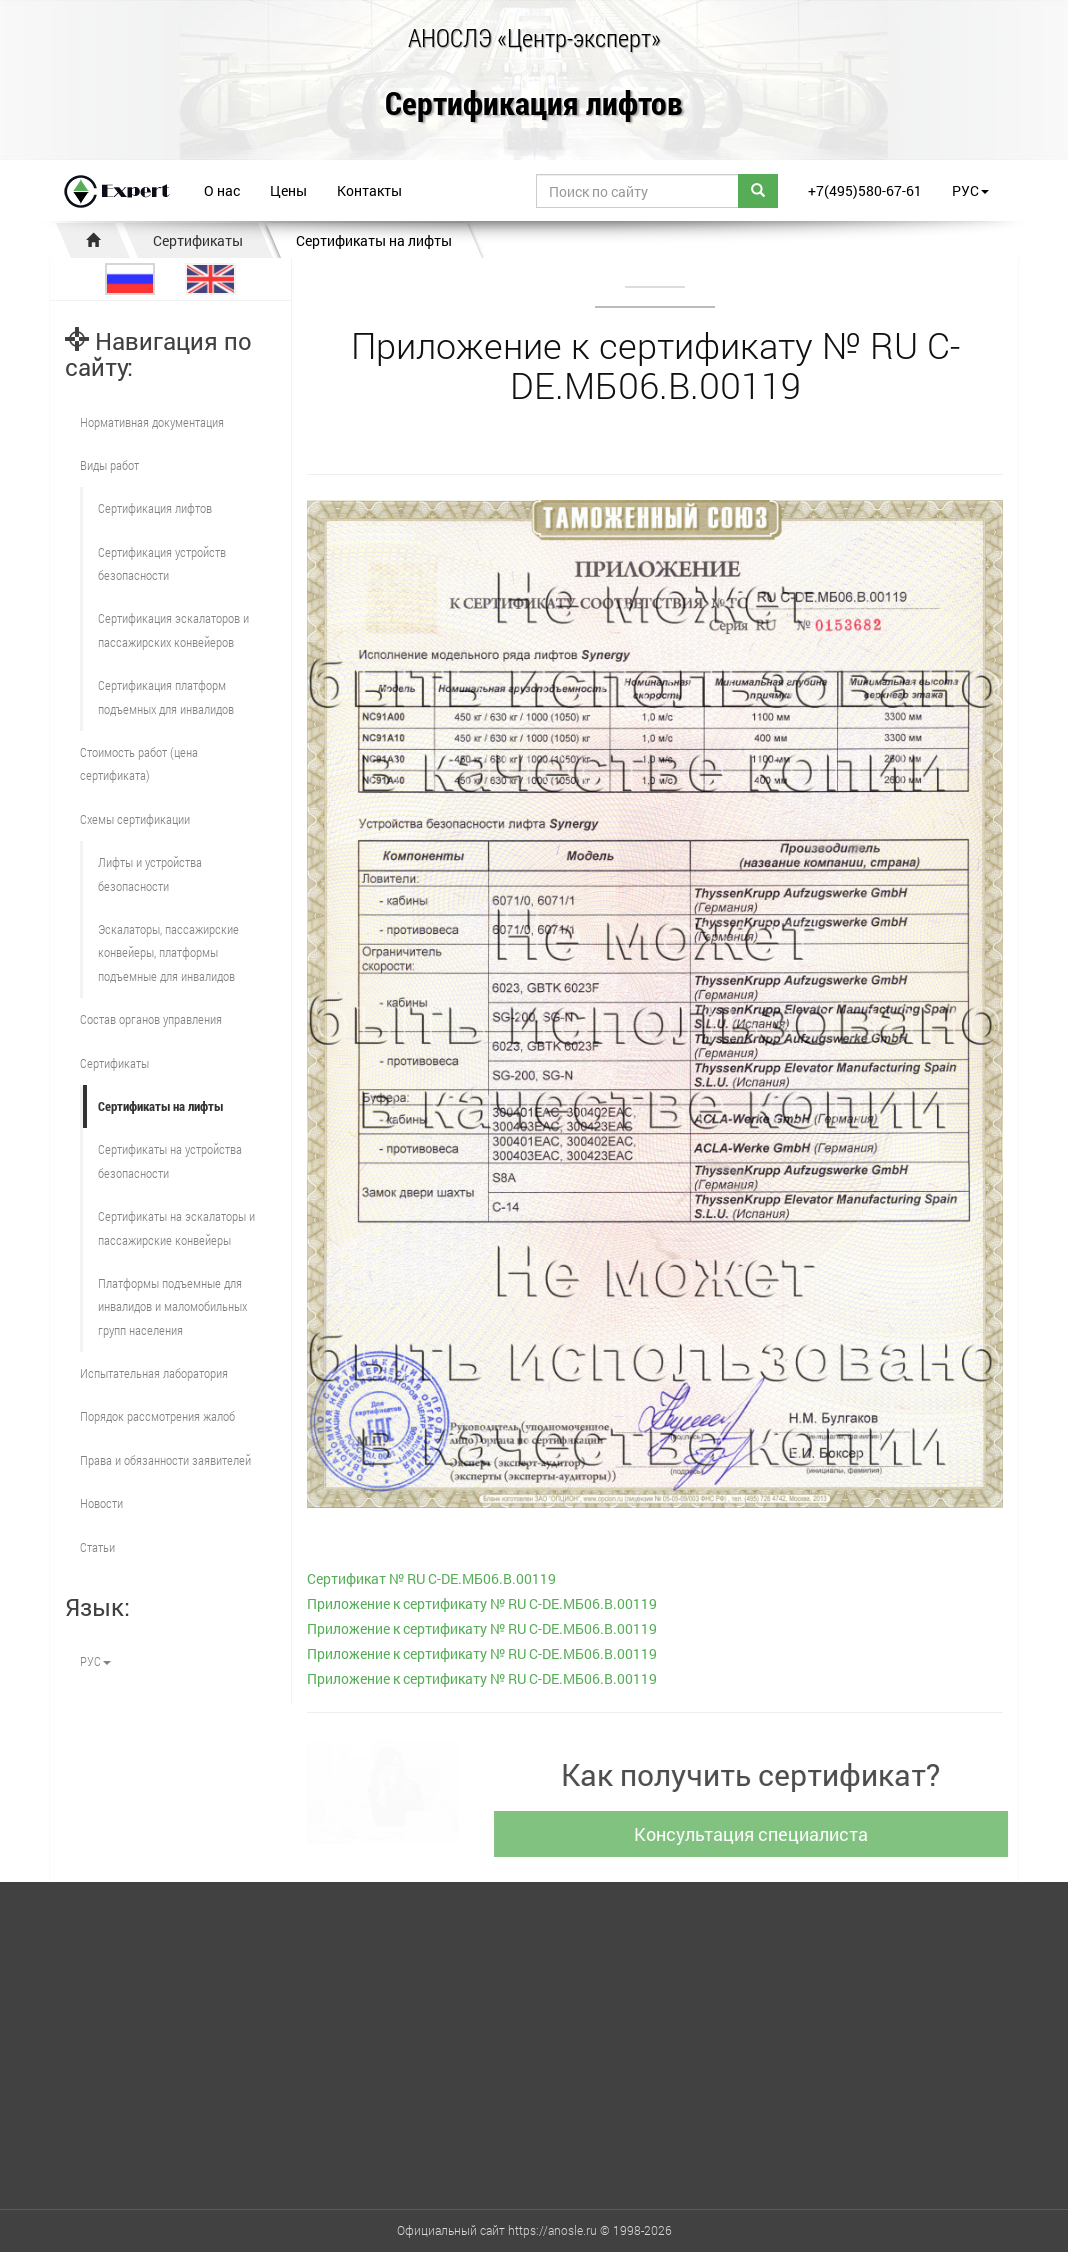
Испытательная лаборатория (154, 1373)
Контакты (369, 190)
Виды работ (109, 465)
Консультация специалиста (761, 1834)
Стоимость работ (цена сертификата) (139, 763)
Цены (288, 190)
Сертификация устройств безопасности (162, 563)
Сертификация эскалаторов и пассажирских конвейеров (173, 629)
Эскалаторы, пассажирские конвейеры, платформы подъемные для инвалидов (168, 952)
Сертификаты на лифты (374, 240)
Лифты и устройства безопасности (150, 873)
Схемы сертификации (135, 819)
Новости (101, 1503)
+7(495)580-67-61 (865, 190)
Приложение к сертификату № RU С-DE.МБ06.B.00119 (482, 1603)
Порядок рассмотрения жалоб (157, 1416)
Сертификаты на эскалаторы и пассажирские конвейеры (176, 1227)
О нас (222, 190)
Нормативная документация (152, 422)
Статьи (97, 1547)
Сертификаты (198, 240)
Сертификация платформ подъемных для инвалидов (166, 696)
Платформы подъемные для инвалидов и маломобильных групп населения (172, 1306)
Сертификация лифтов (534, 104)
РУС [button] (970, 190)
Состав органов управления (151, 1019)
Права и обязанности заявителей (165, 1460)
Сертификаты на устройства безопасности (170, 1160)
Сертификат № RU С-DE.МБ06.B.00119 (431, 1578)
